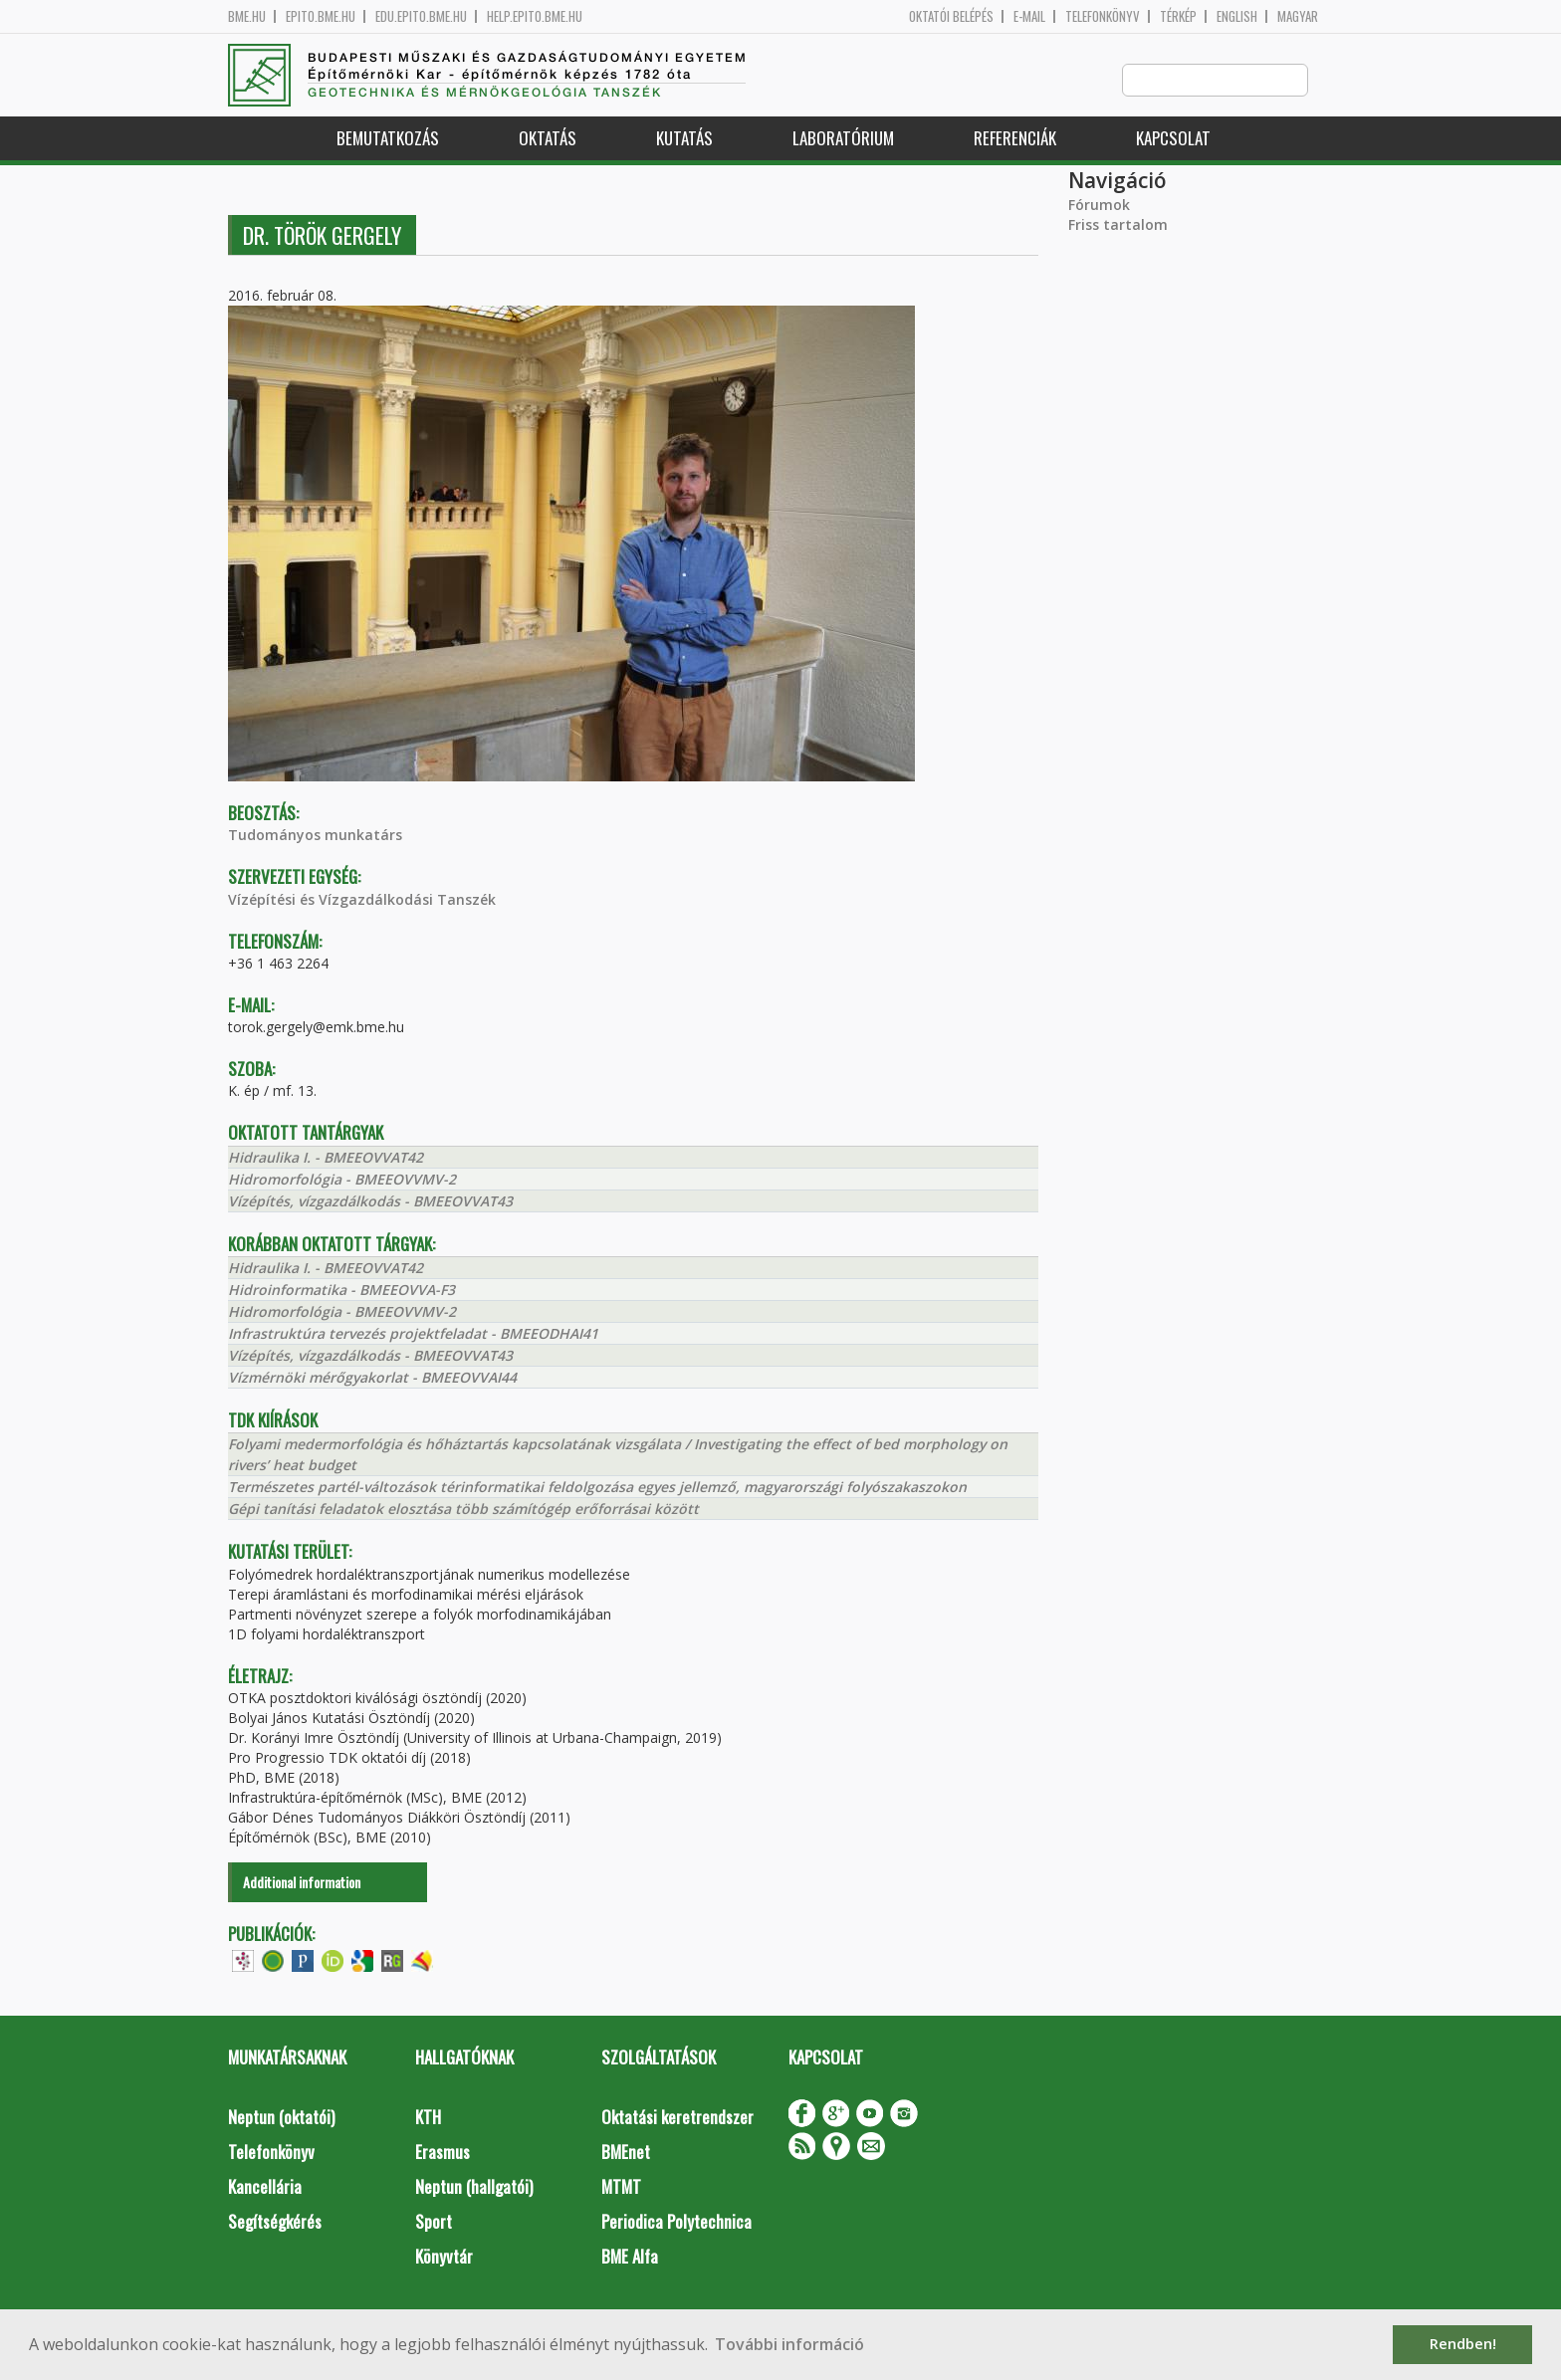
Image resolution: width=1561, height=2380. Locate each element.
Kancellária (265, 2187)
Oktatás (547, 138)
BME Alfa (629, 2257)
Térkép (1178, 16)
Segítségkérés (275, 2222)
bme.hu (247, 16)
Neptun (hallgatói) (474, 2187)
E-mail (1029, 16)
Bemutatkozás (387, 138)
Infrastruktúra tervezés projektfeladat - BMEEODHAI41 (413, 1334)
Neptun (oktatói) (281, 2117)
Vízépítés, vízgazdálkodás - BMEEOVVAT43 (370, 1201)
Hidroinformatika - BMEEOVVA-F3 (341, 1290)
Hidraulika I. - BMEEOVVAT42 (325, 1158)
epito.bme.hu (320, 16)
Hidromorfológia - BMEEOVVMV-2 (342, 1180)
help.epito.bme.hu (534, 16)
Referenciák (1015, 138)
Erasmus (442, 2152)
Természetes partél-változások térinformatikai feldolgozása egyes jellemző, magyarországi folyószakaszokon (597, 1487)
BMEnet (625, 2152)
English (1237, 16)
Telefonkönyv (1102, 16)
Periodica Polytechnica (676, 2222)
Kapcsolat (1173, 138)
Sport (433, 2222)
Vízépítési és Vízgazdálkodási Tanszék (362, 900)
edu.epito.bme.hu (421, 16)
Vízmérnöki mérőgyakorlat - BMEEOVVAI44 (372, 1378)
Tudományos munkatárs (315, 835)
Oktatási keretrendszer (677, 2117)
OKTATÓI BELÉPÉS (951, 16)
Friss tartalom (1118, 225)
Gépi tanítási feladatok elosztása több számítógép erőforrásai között (463, 1509)
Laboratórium (843, 138)
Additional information (301, 1882)
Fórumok (1099, 205)
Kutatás (684, 138)
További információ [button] (789, 2344)
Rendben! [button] (1463, 2343)
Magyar (1297, 16)
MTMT (621, 2187)
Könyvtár (444, 2257)
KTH (428, 2117)
